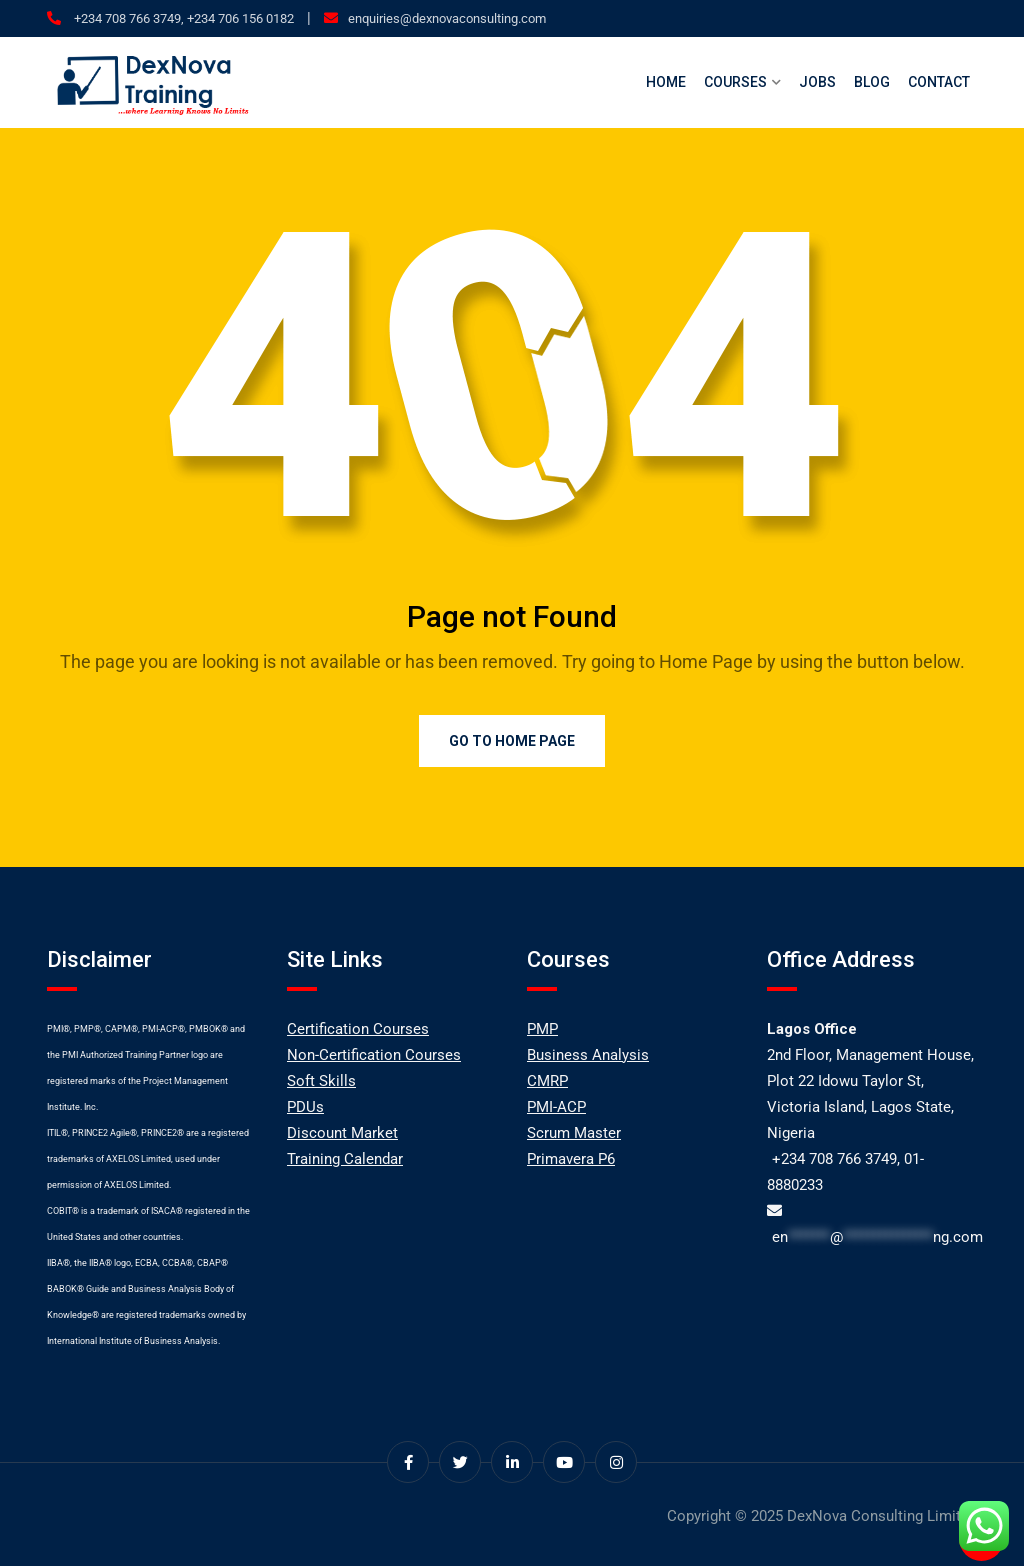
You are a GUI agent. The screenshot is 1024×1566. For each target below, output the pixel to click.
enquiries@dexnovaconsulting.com (447, 18)
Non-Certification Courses (374, 1055)
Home (666, 82)
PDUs (305, 1107)
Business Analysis (588, 1055)
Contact (939, 82)
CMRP (547, 1081)
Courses (735, 82)
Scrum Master (574, 1133)
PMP (542, 1029)
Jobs (817, 82)
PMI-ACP (556, 1107)
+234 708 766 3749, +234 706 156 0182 (182, 18)
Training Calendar (345, 1159)
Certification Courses (358, 1029)
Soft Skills (321, 1081)
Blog (872, 82)
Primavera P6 (571, 1159)
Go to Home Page (512, 741)
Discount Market (342, 1133)
